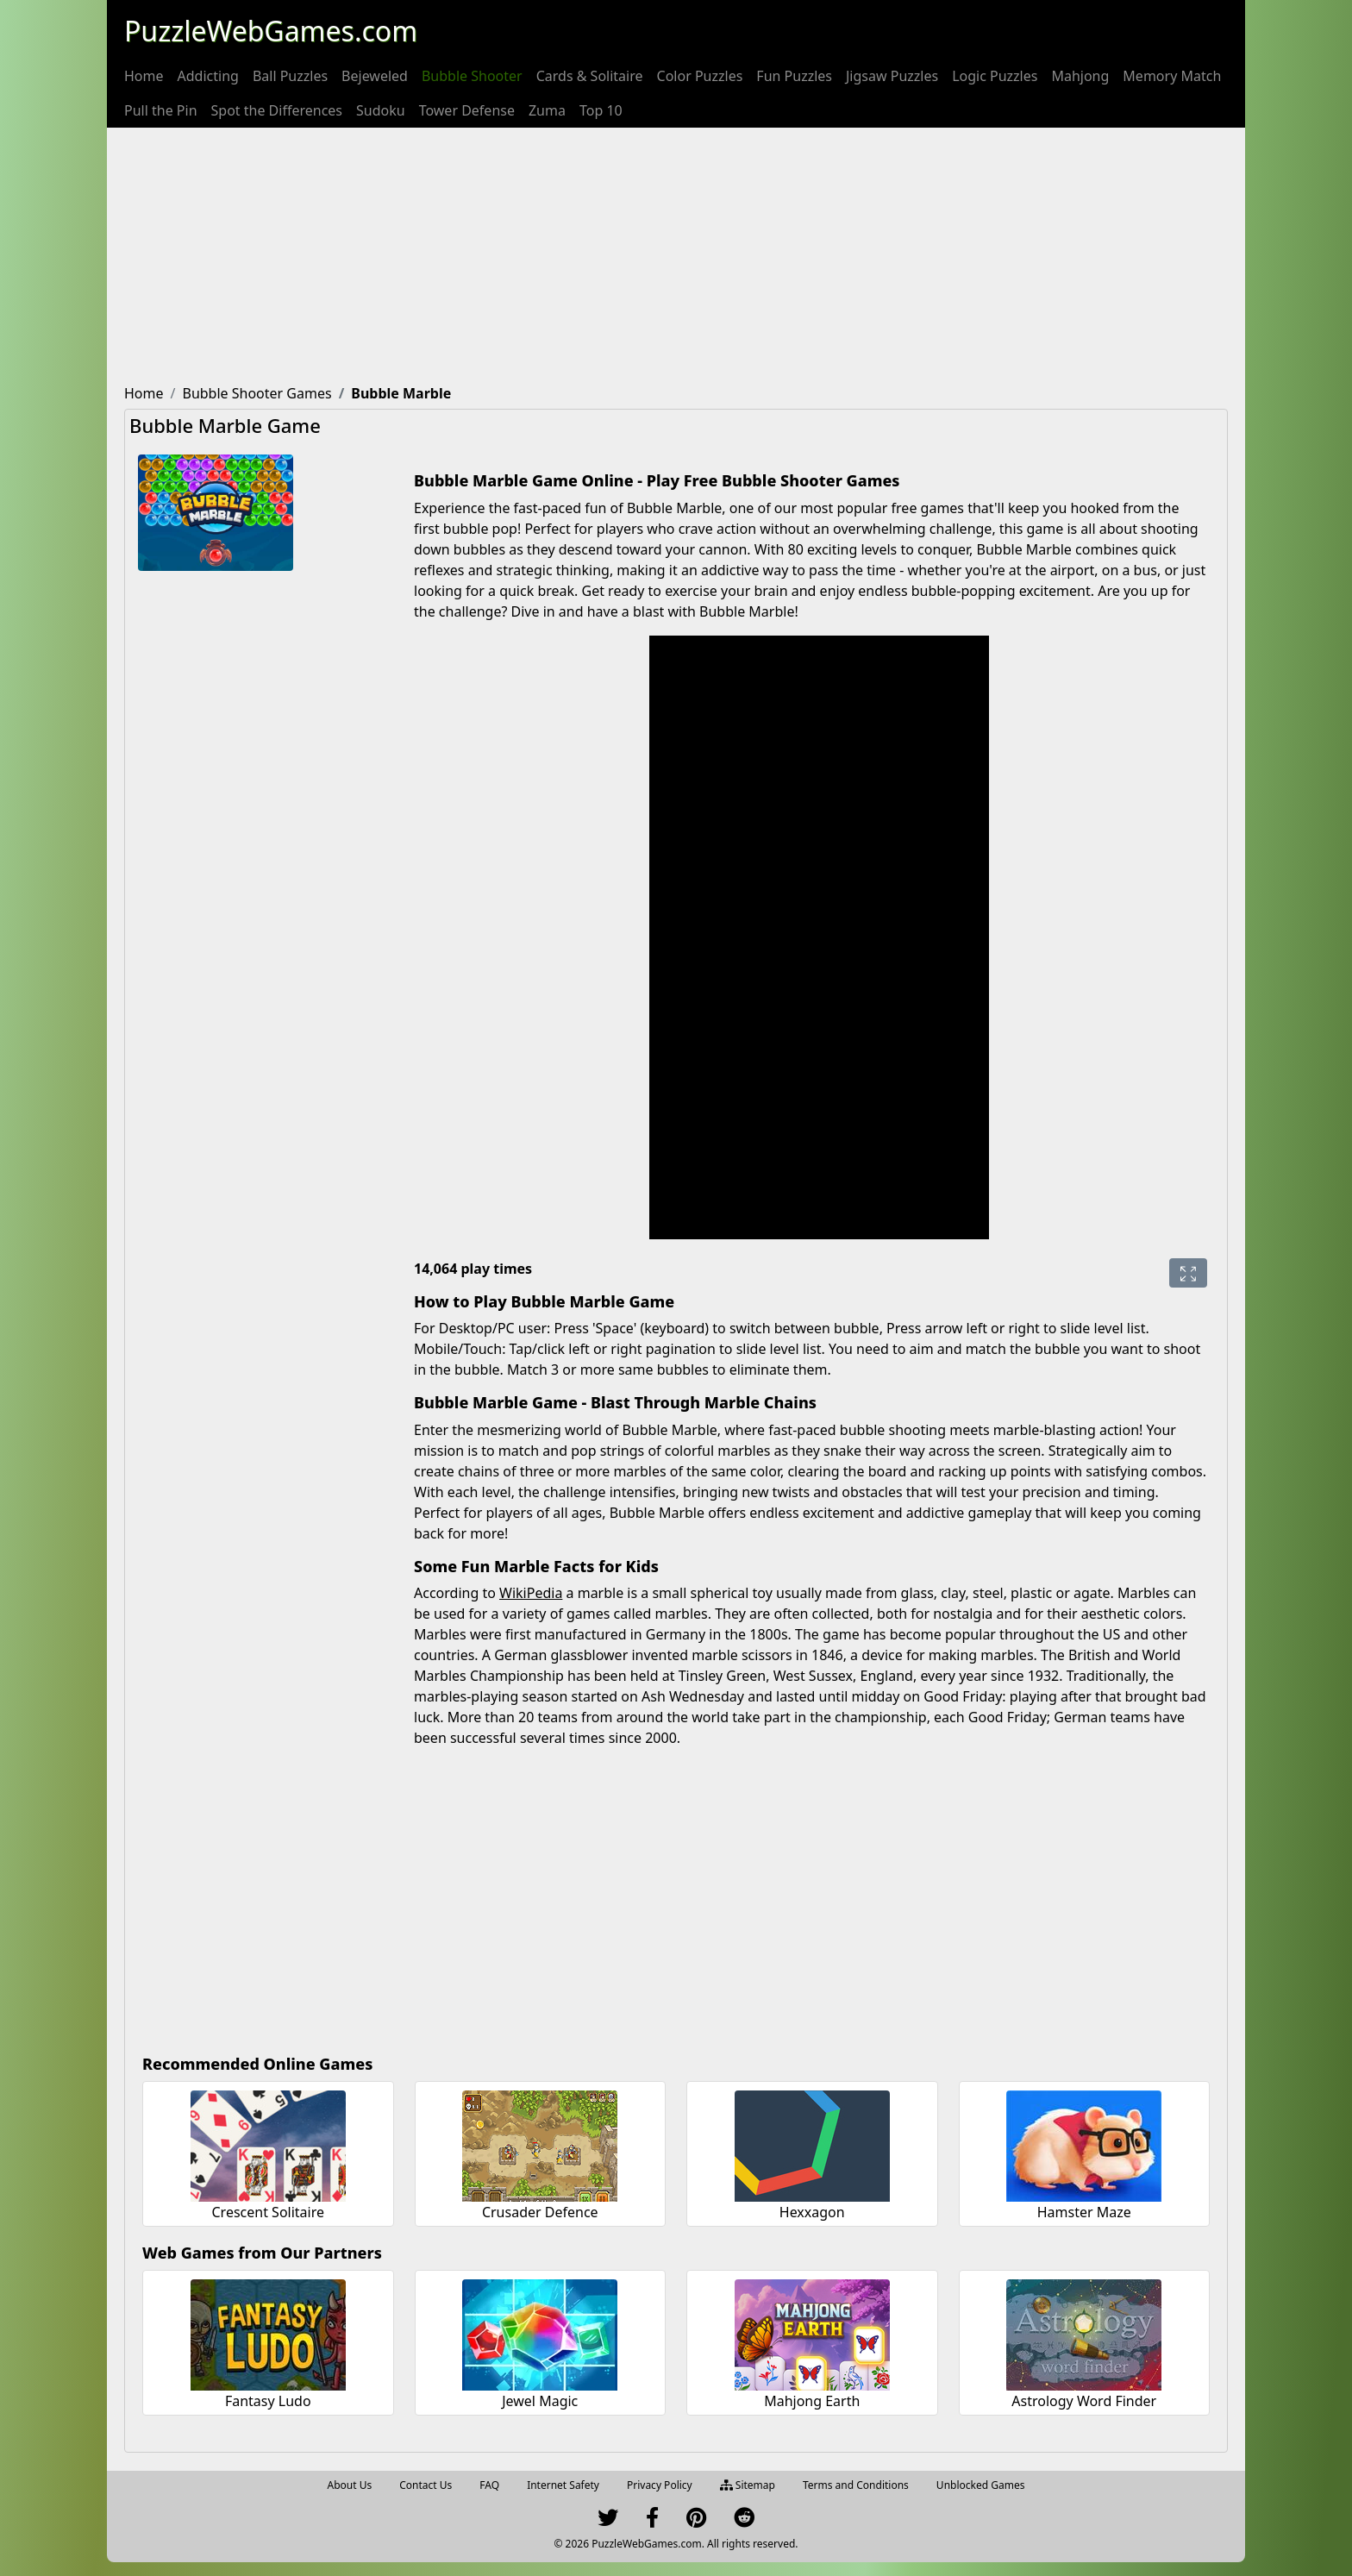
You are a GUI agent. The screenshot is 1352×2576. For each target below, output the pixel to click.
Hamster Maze (1084, 2212)
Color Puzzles (700, 75)
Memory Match (1172, 75)
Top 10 (601, 110)
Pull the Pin (160, 110)
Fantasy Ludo (268, 2400)
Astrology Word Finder (1083, 2400)
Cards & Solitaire (589, 75)
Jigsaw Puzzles (892, 75)
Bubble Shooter (472, 75)
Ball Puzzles (290, 75)
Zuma (547, 110)
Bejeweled (374, 75)
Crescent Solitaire (267, 2212)
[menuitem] (144, 76)
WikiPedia (530, 1592)
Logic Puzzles (994, 75)
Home (144, 75)
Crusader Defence (540, 2212)
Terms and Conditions (856, 2485)
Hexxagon (812, 2212)
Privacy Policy (659, 2485)
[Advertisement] (676, 257)
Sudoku (380, 110)
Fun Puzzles (794, 75)
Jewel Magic (540, 2400)
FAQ (489, 2485)
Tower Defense (467, 110)
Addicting (208, 75)
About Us (350, 2485)
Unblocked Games (980, 2485)
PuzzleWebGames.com (270, 30)
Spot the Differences (277, 110)
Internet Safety (563, 2485)
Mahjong (1080, 75)
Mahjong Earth (812, 2400)
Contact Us (425, 2485)
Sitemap (747, 2485)
